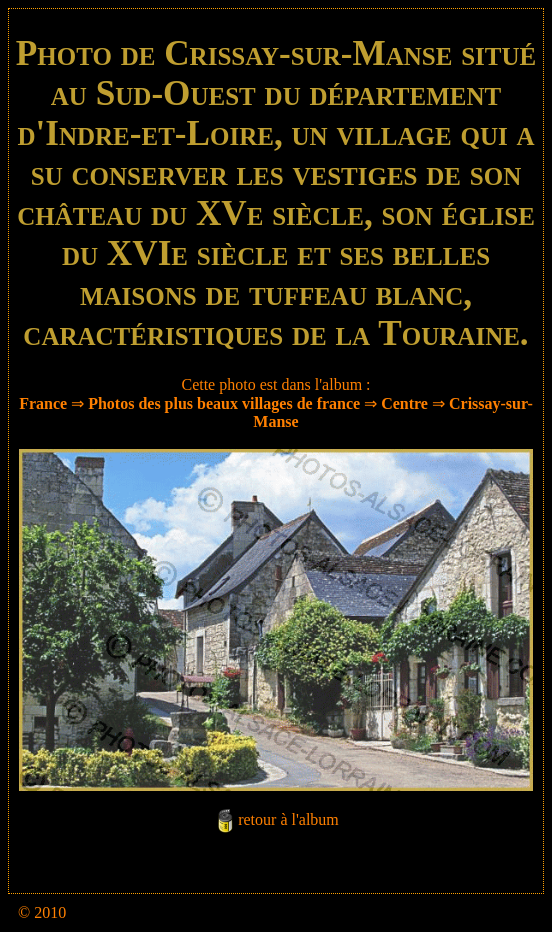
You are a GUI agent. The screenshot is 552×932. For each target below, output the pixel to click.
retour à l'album (288, 820)
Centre (404, 403)
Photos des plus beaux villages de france (224, 403)
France (43, 403)
